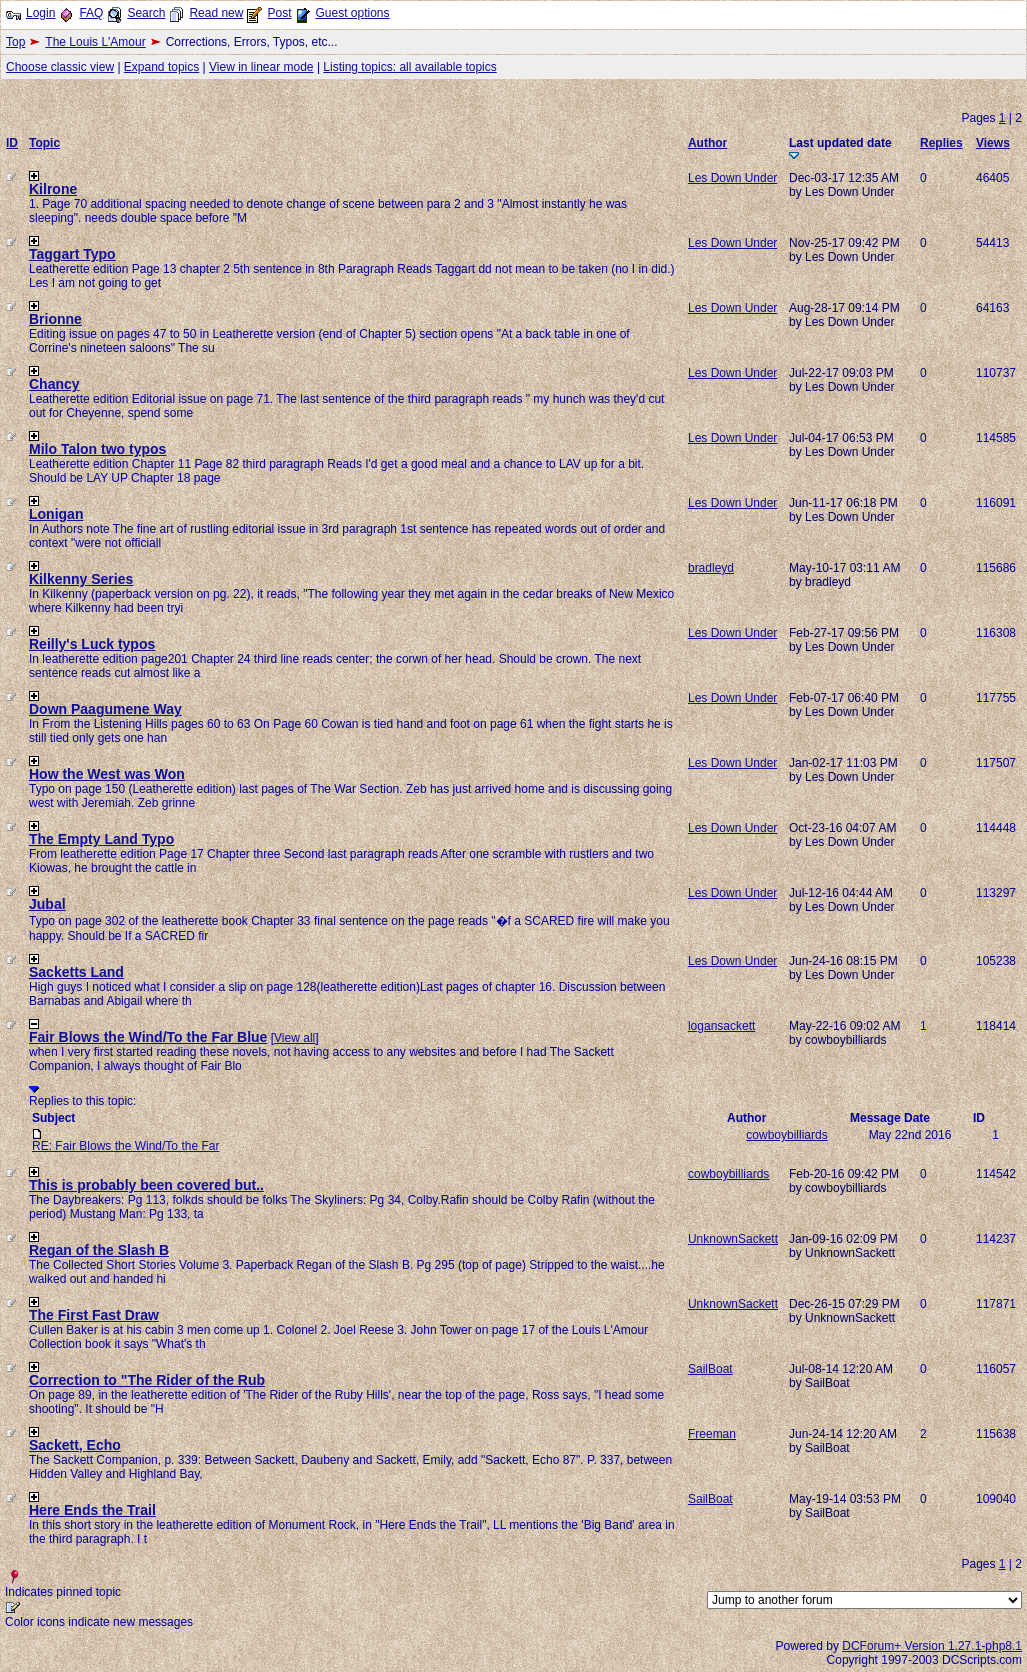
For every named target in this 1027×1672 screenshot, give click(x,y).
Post (279, 13)
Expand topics (161, 67)
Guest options (352, 13)
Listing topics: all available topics (409, 67)
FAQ (91, 13)
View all (294, 1038)
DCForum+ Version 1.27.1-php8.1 (932, 1646)
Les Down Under (732, 178)
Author (707, 143)
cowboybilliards (786, 1135)
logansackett (721, 1026)
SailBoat (710, 1369)
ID (12, 143)
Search (146, 13)
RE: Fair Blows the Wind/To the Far (125, 1146)
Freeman (712, 1434)
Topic (44, 143)
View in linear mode (261, 67)
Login (40, 13)
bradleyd (711, 568)
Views (993, 143)
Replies (941, 143)
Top (15, 42)
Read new (216, 13)
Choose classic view (60, 67)
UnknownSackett (733, 1239)
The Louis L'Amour (95, 42)
